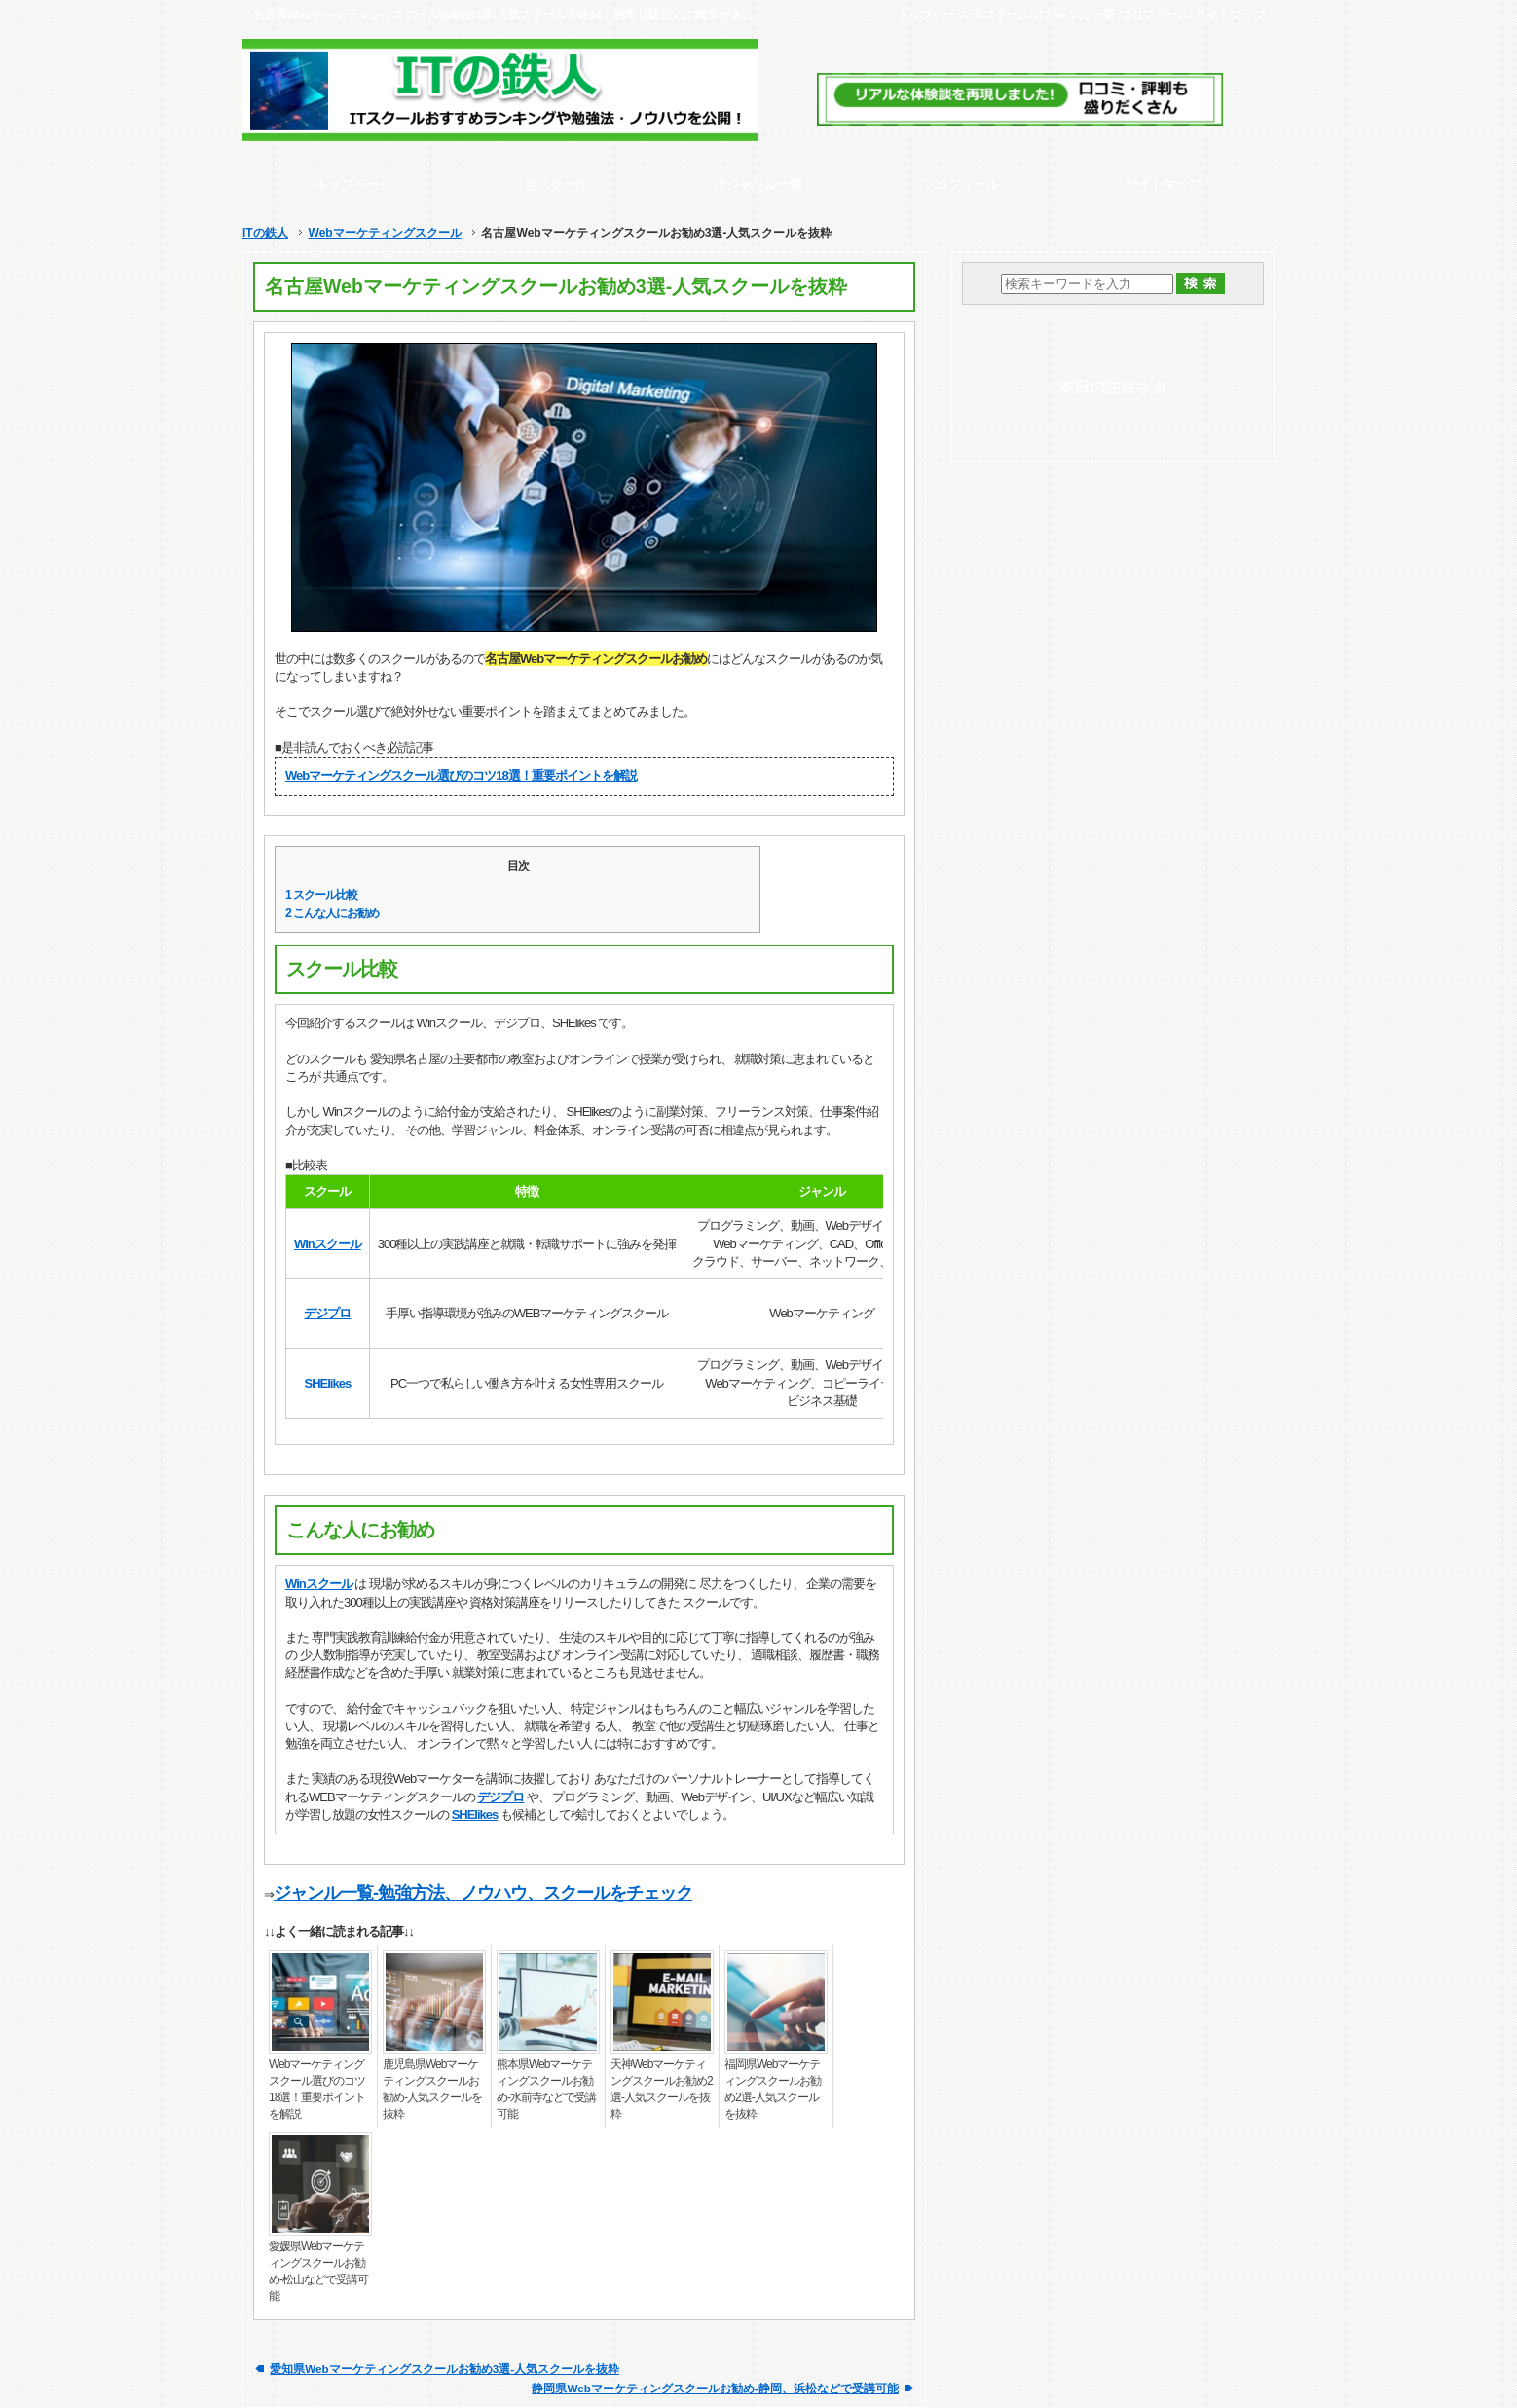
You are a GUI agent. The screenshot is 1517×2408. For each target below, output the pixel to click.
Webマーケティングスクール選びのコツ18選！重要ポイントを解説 (461, 775)
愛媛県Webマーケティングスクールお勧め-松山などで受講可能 (318, 2271)
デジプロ (327, 1313)
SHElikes (328, 1383)
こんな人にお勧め (332, 913)
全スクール (1001, 14)
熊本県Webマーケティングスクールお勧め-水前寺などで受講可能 (546, 2089)
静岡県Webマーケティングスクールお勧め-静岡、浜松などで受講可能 (715, 2388)
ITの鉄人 (265, 233)
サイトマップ (1230, 14)
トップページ (932, 14)
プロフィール (1155, 14)
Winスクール (327, 1244)
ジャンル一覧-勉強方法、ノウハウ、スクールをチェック (483, 1893)
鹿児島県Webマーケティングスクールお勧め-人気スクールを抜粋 (432, 2089)
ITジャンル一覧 (1075, 14)
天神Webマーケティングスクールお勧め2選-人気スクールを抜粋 (661, 2089)
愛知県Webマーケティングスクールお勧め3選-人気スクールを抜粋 (444, 2368)
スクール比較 (321, 895)
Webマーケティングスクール (384, 233)
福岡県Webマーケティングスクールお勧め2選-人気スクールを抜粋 (772, 2089)
